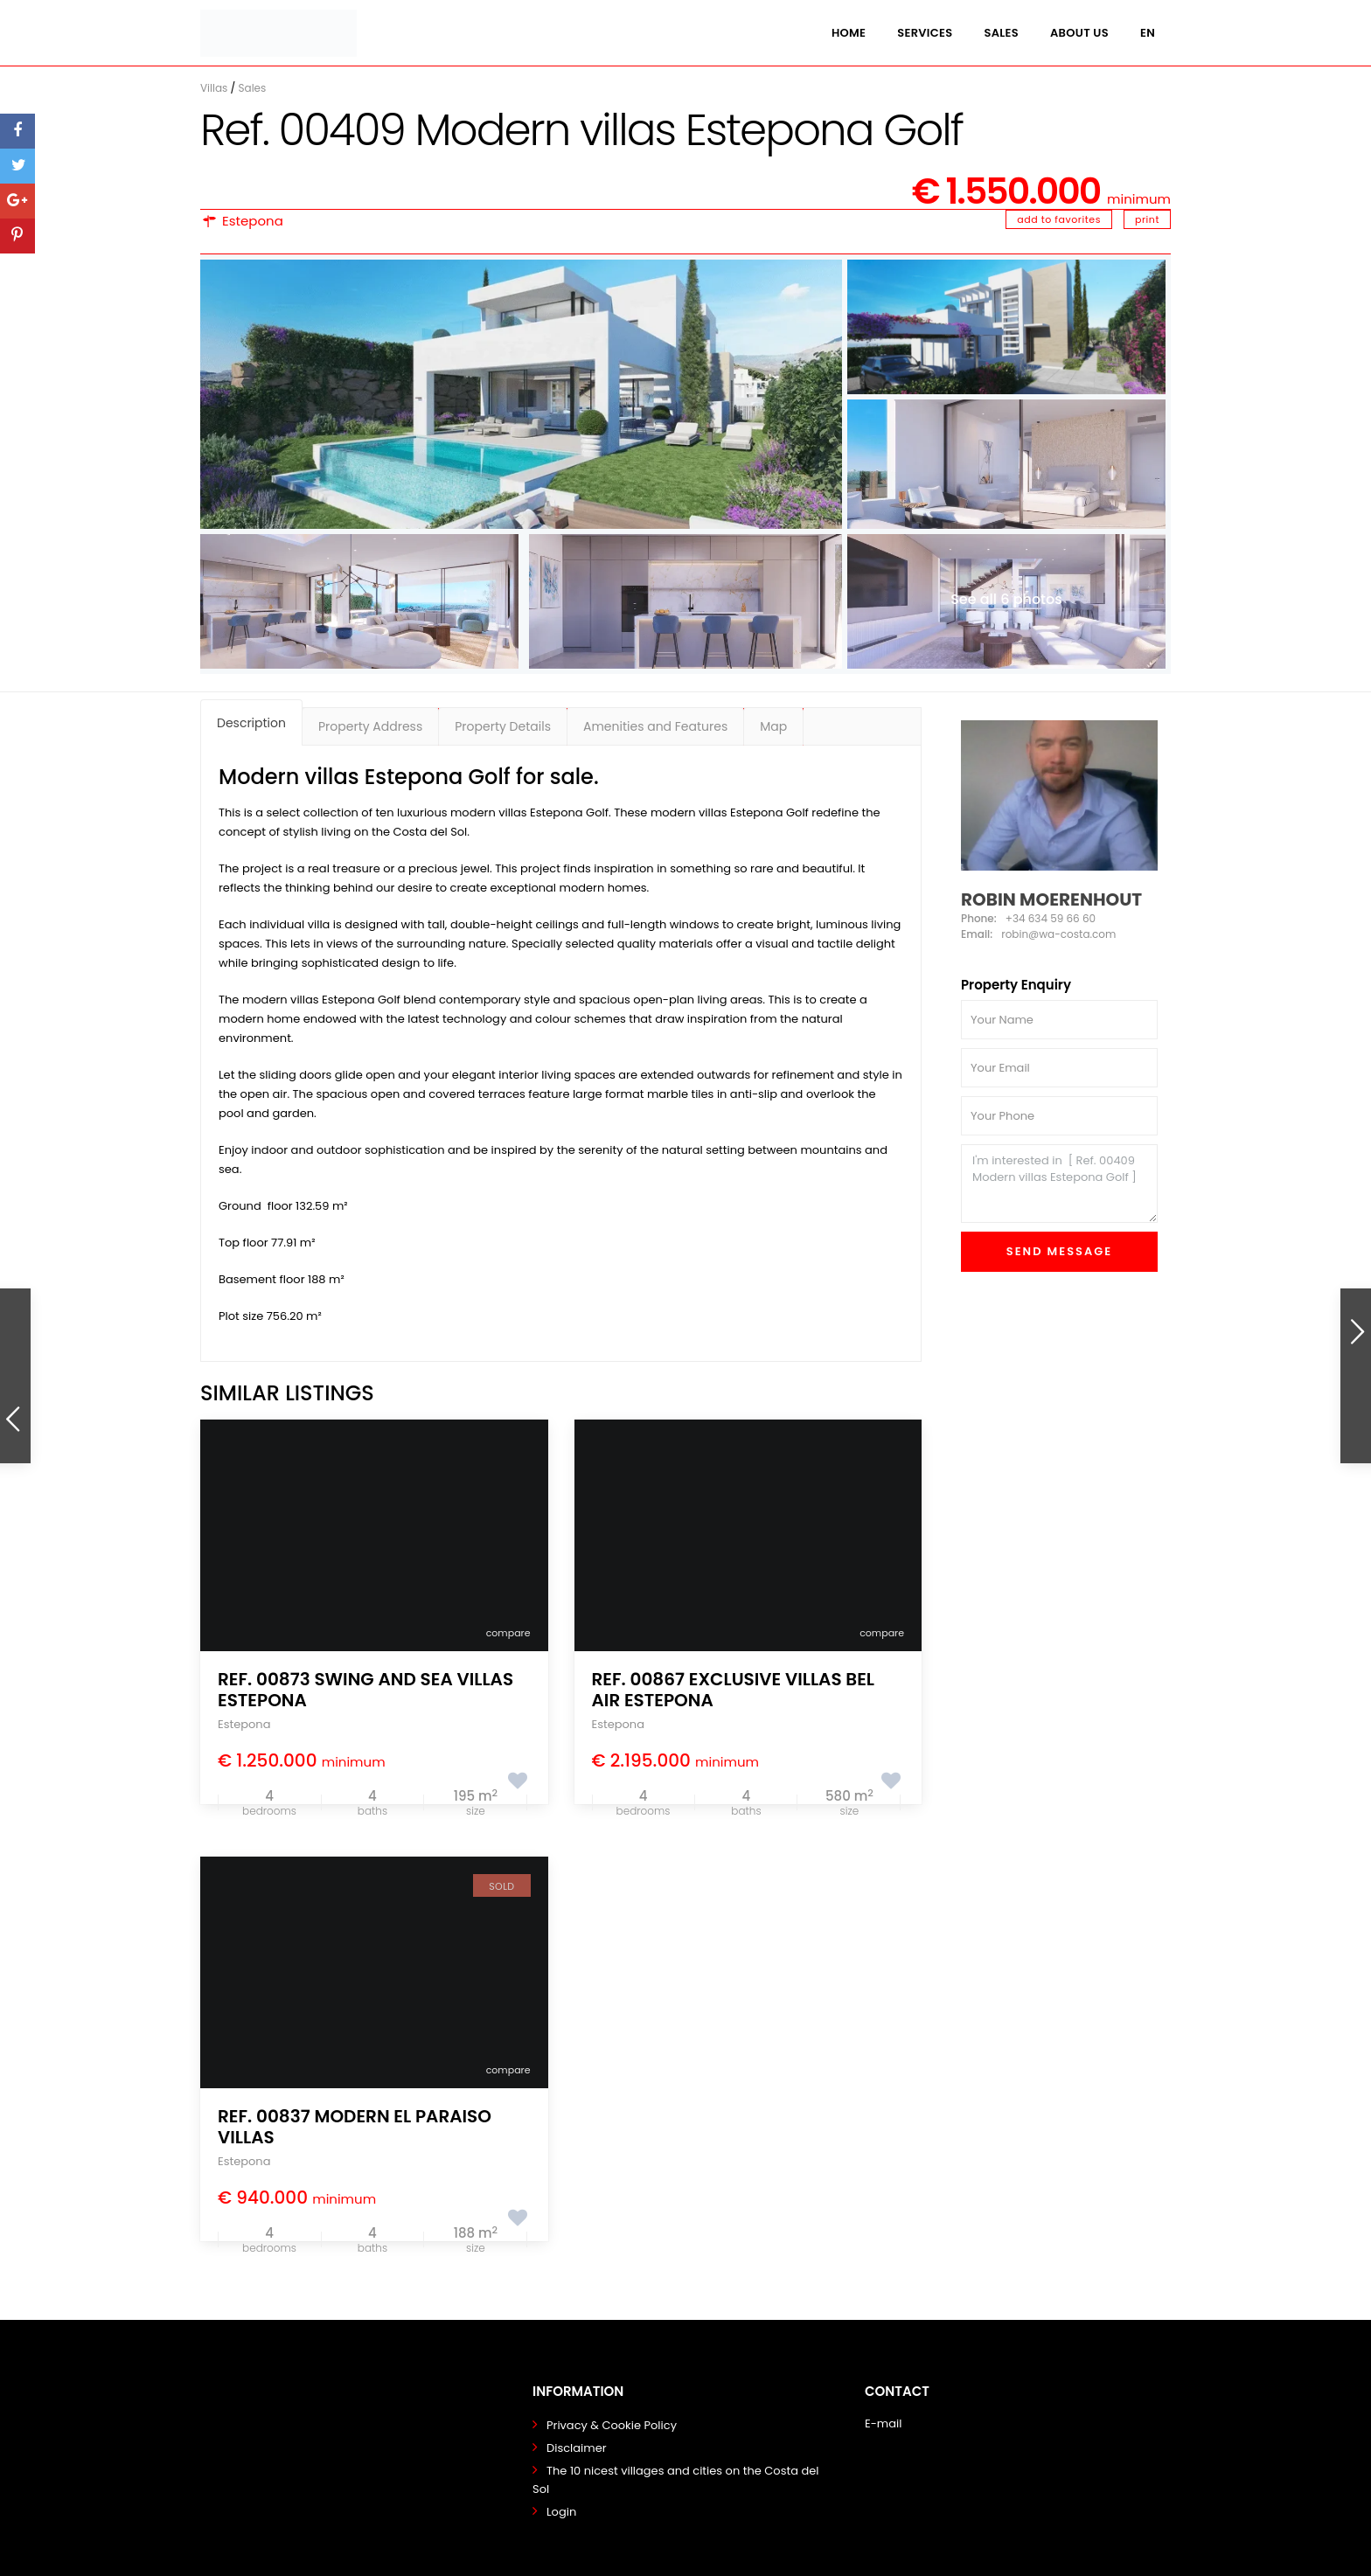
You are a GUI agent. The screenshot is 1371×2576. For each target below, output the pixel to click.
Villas (213, 87)
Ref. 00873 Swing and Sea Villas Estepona (365, 1689)
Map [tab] (773, 726)
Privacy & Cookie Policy (611, 2425)
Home (849, 32)
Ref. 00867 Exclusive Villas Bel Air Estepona (733, 1689)
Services (924, 32)
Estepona (252, 221)
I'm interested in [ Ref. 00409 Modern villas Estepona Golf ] (1059, 1183)
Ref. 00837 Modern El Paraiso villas (354, 2126)
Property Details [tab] (503, 726)
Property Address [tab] (370, 726)
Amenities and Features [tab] (655, 726)
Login (561, 2511)
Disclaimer (576, 2448)
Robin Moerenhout (1051, 899)
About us (1079, 32)
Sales (1001, 32)
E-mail (883, 2423)
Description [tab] (251, 723)
